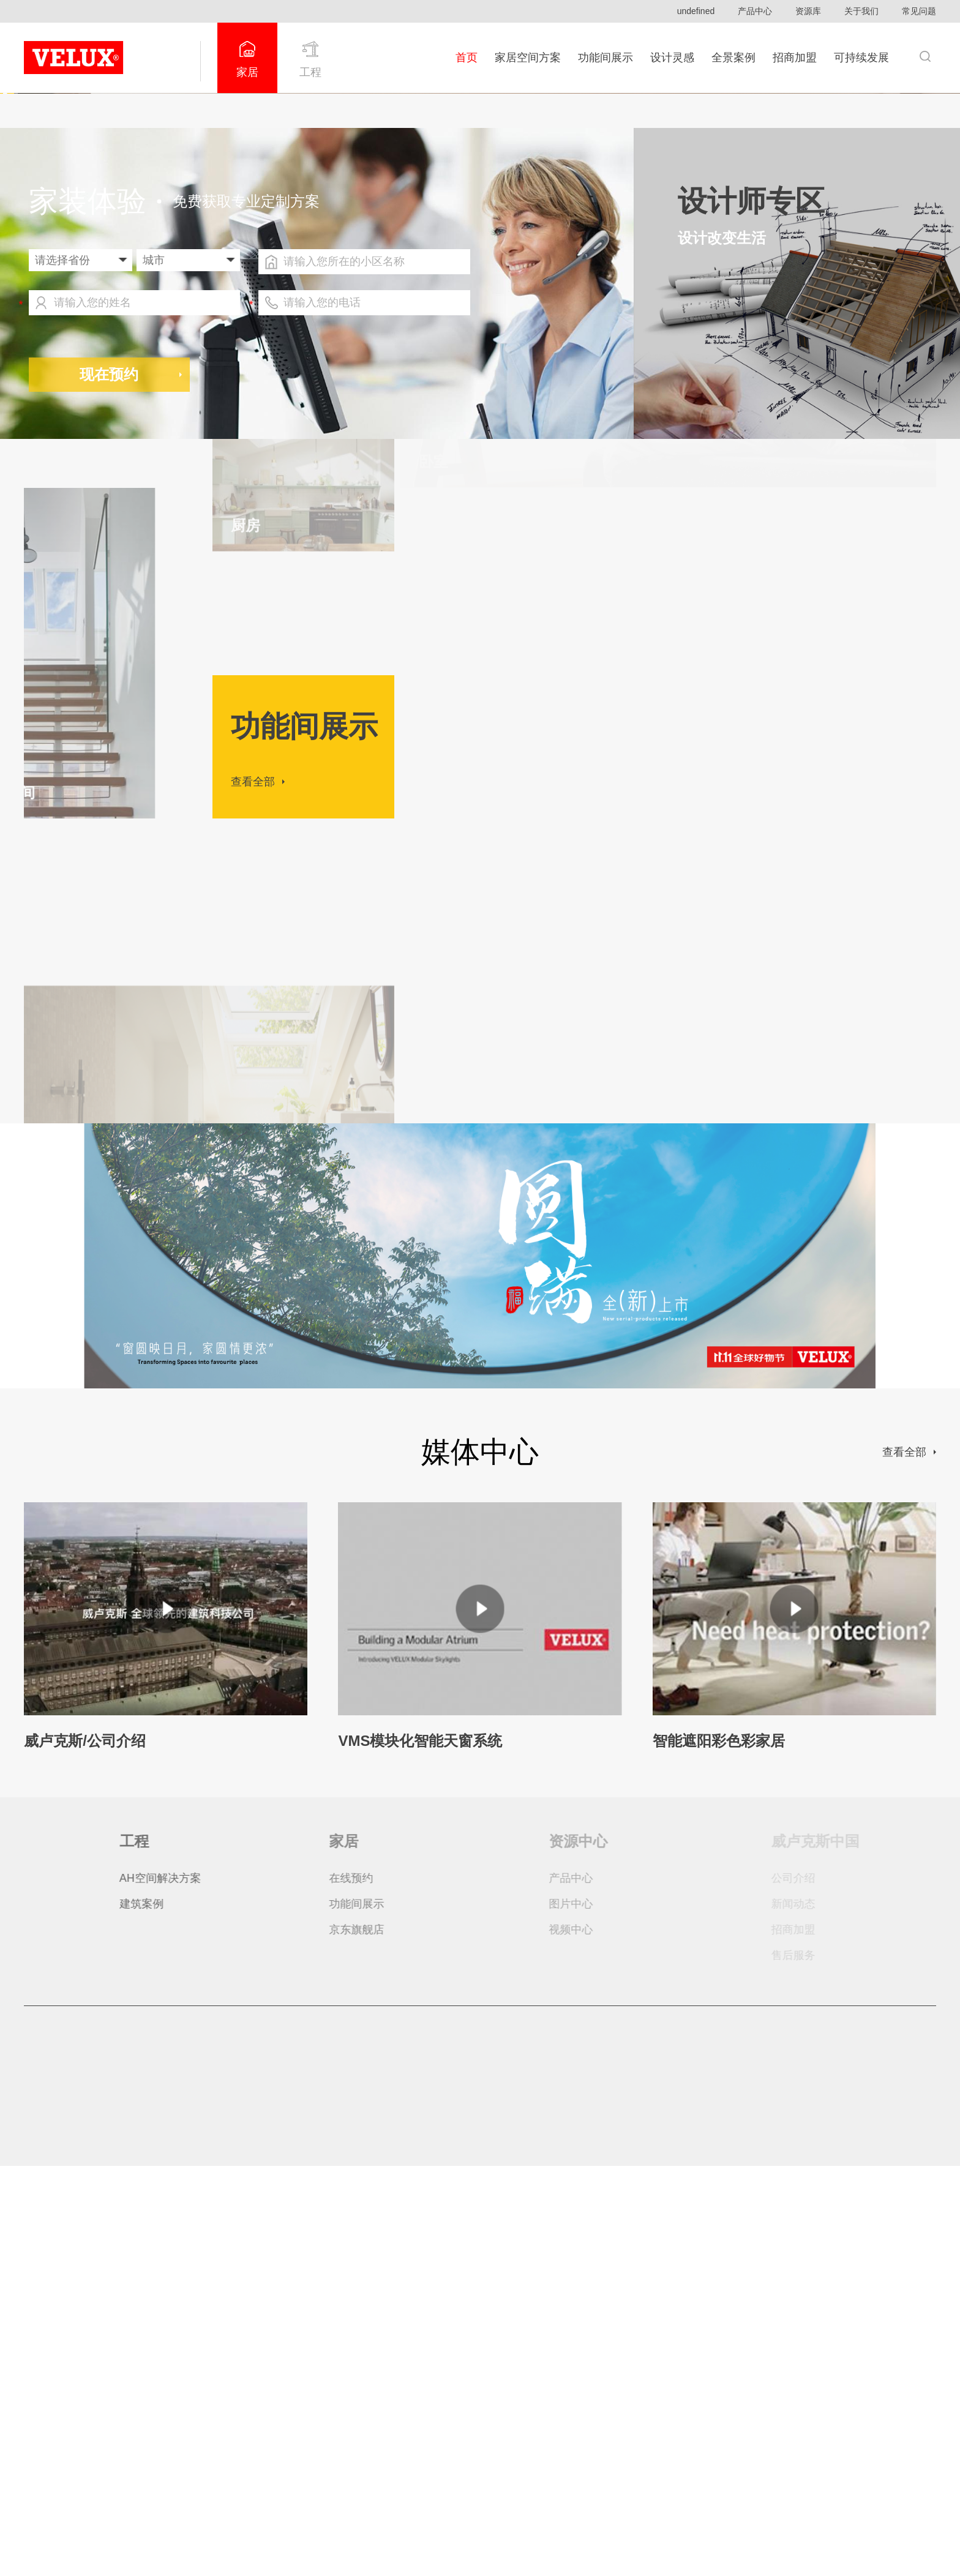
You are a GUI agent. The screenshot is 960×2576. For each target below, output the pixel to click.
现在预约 (109, 784)
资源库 (808, 11)
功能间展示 (605, 57)
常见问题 (919, 11)
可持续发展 (861, 57)
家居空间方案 (528, 57)
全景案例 (733, 57)
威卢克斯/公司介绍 (85, 2151)
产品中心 (755, 11)
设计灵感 (672, 57)
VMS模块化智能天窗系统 (420, 2151)
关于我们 (861, 11)
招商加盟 (795, 57)
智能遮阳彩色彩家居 (719, 2151)
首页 (467, 57)
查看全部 (253, 1191)
